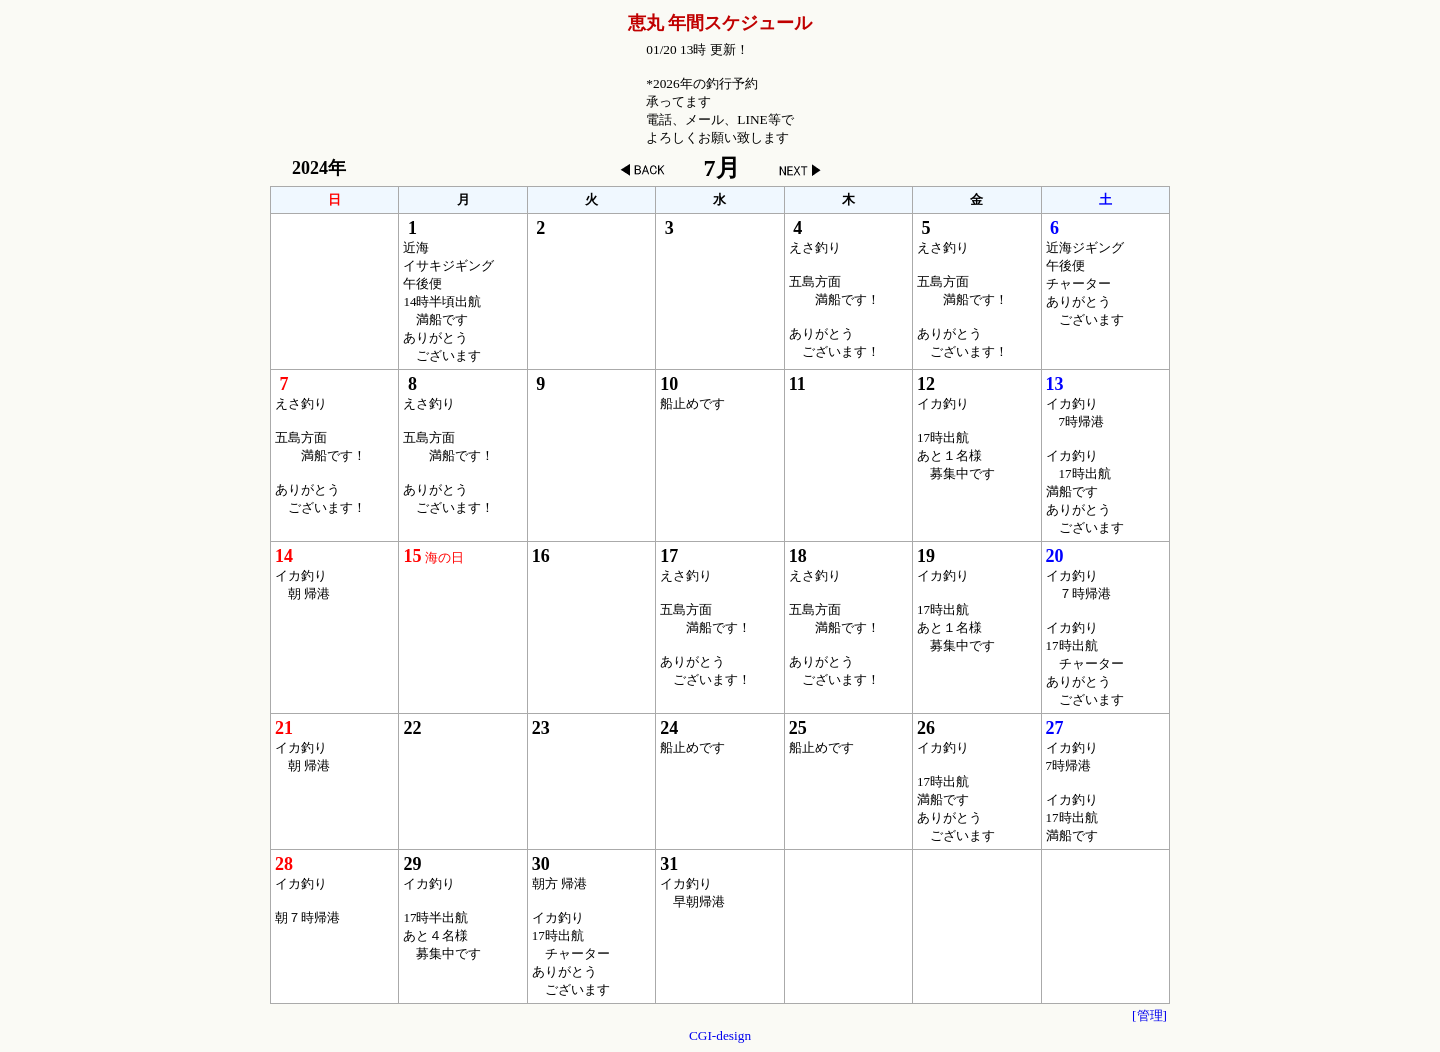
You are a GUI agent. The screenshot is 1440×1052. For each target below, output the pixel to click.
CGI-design (720, 1035)
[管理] (1149, 1015)
